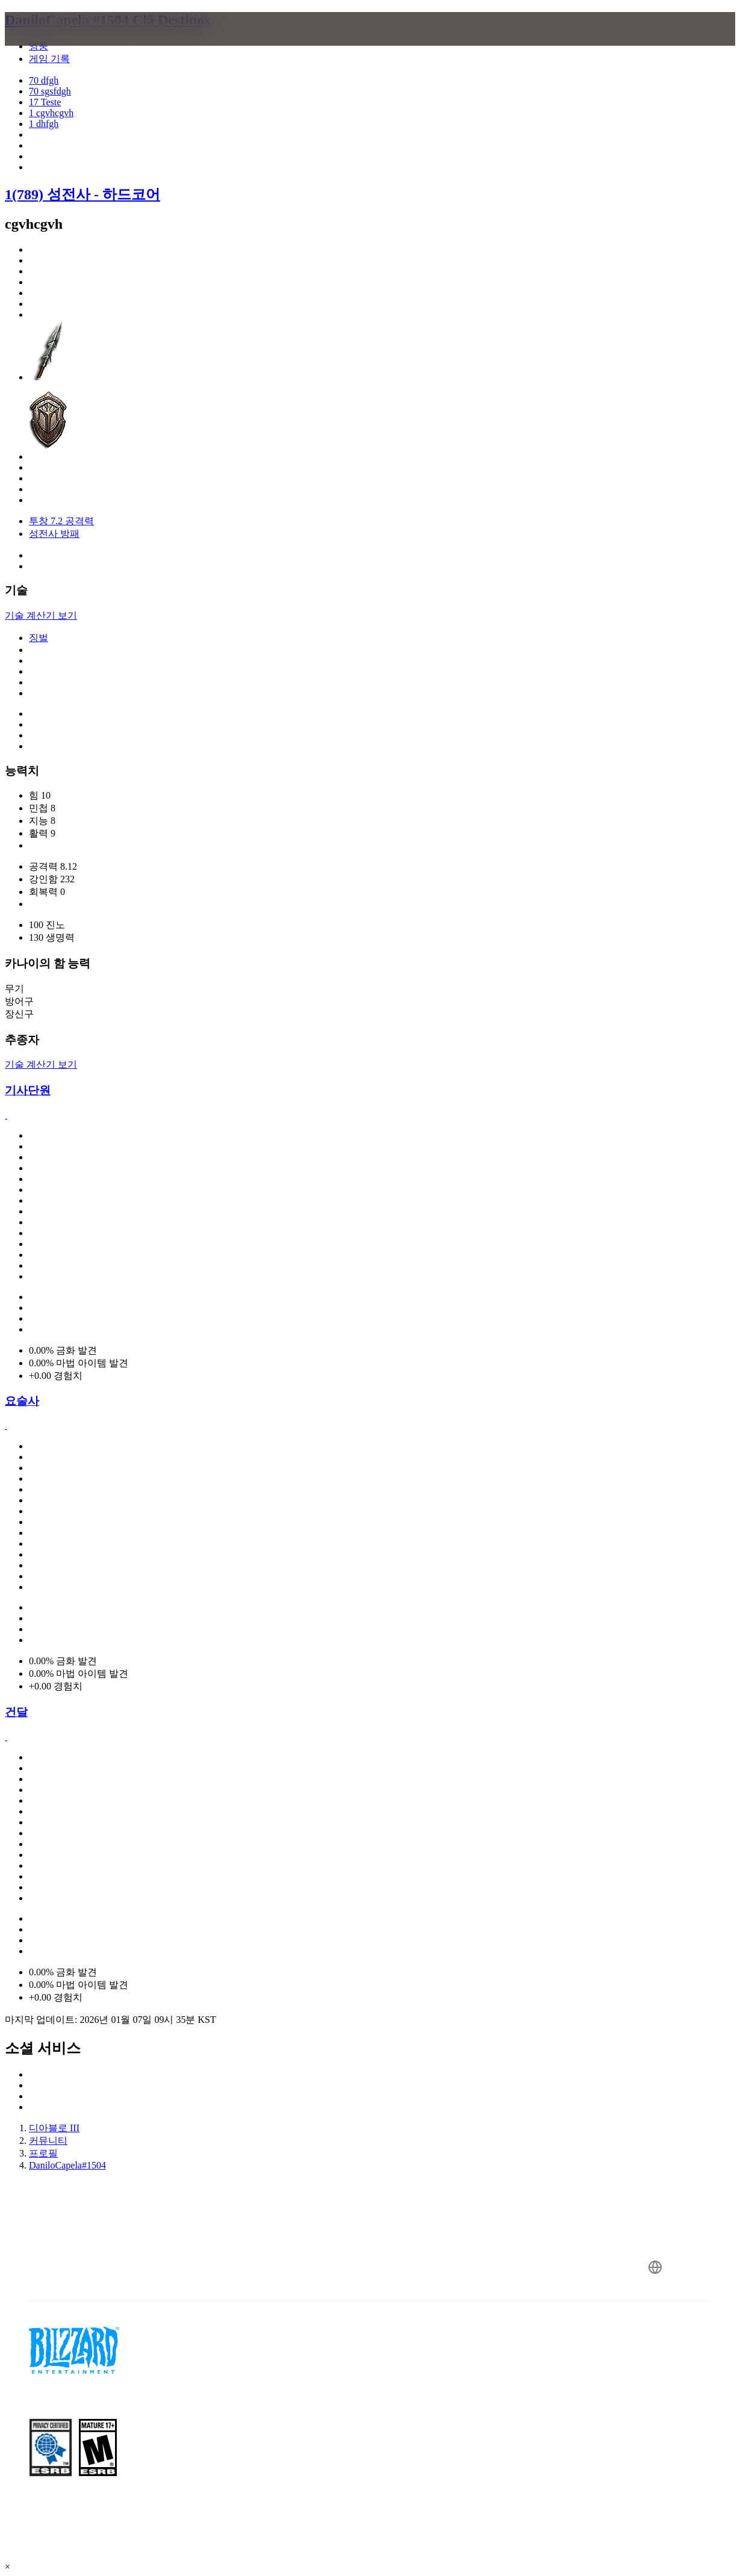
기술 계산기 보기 (41, 615)
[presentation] (51, 43)
